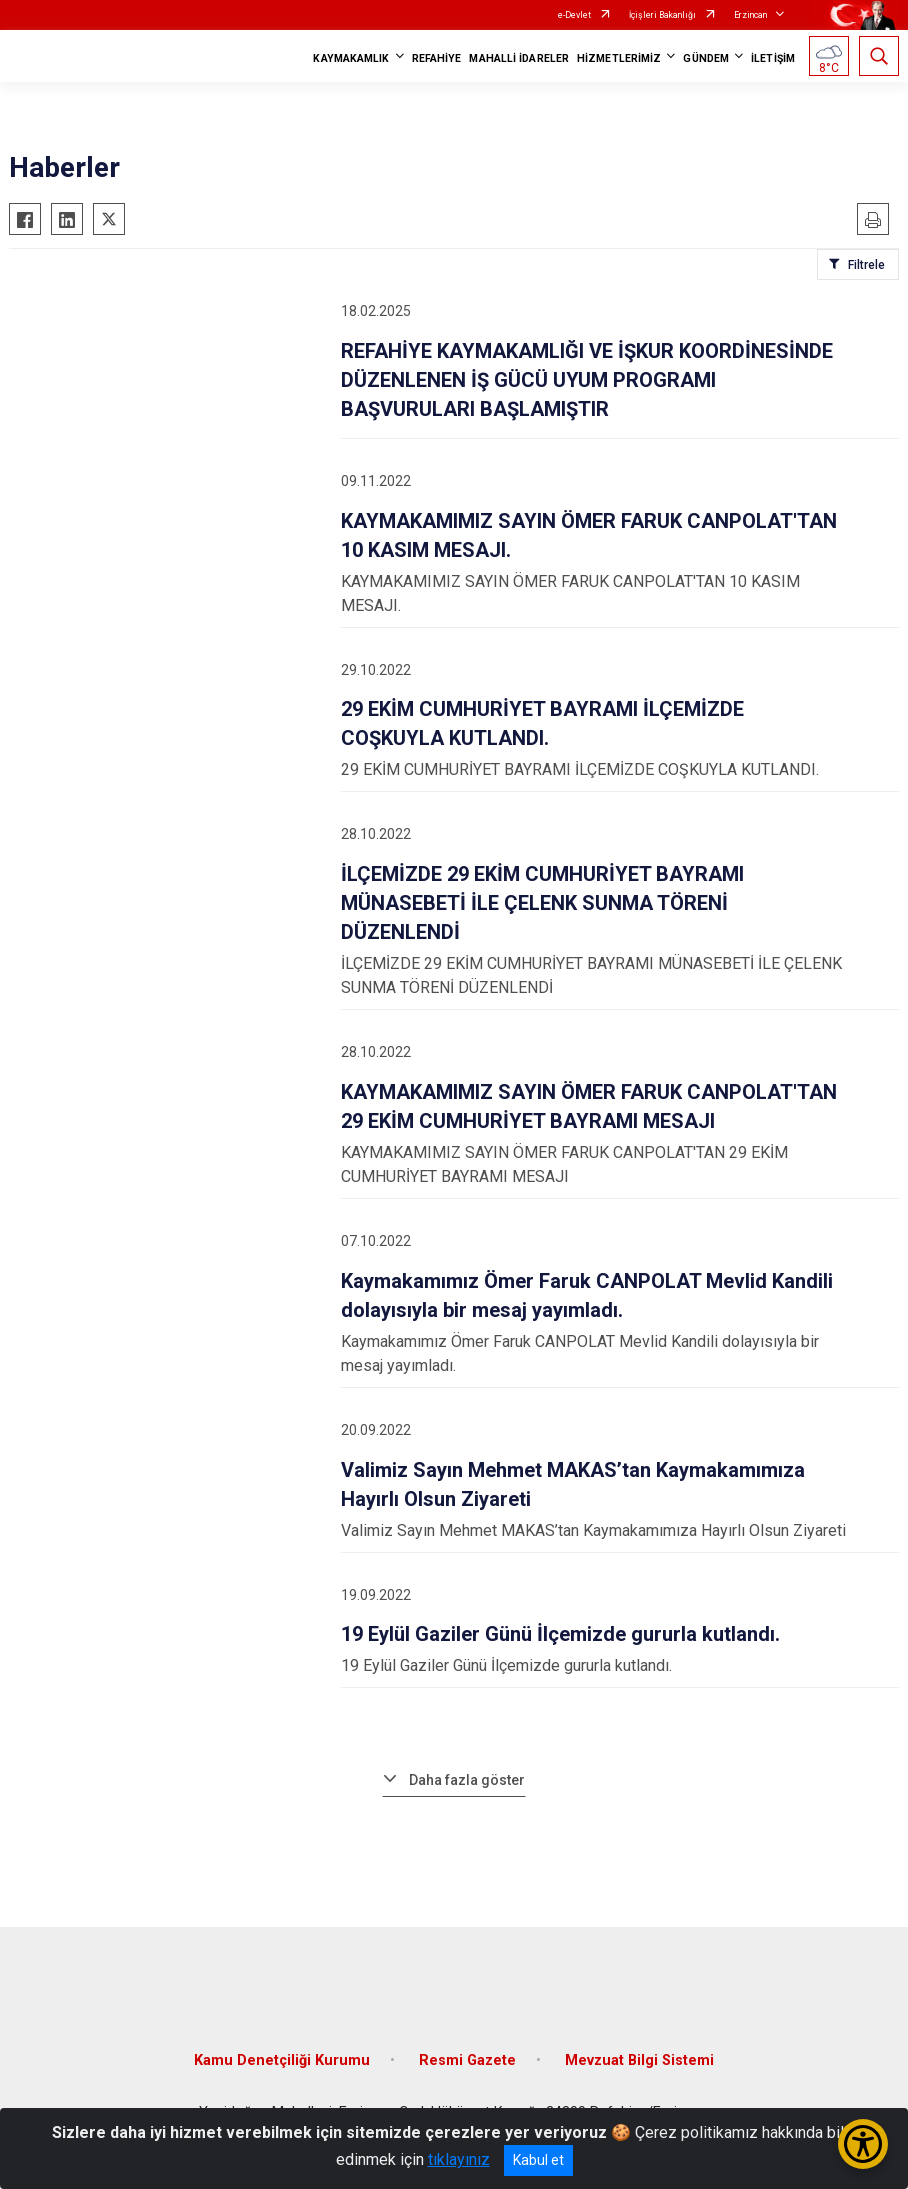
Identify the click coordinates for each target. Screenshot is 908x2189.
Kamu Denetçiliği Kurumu (282, 2060)
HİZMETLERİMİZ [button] (619, 58)
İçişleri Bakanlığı (662, 15)
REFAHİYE (437, 58)
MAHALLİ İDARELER (519, 58)
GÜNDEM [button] (706, 58)
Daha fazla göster (467, 1780)
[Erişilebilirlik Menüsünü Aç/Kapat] (863, 2144)
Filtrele (866, 265)
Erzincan (750, 15)
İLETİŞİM (773, 58)
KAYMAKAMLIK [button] (351, 58)
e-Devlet (574, 15)
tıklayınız (459, 2159)
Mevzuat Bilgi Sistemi (639, 2060)
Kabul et (538, 2160)
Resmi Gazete (467, 2060)
